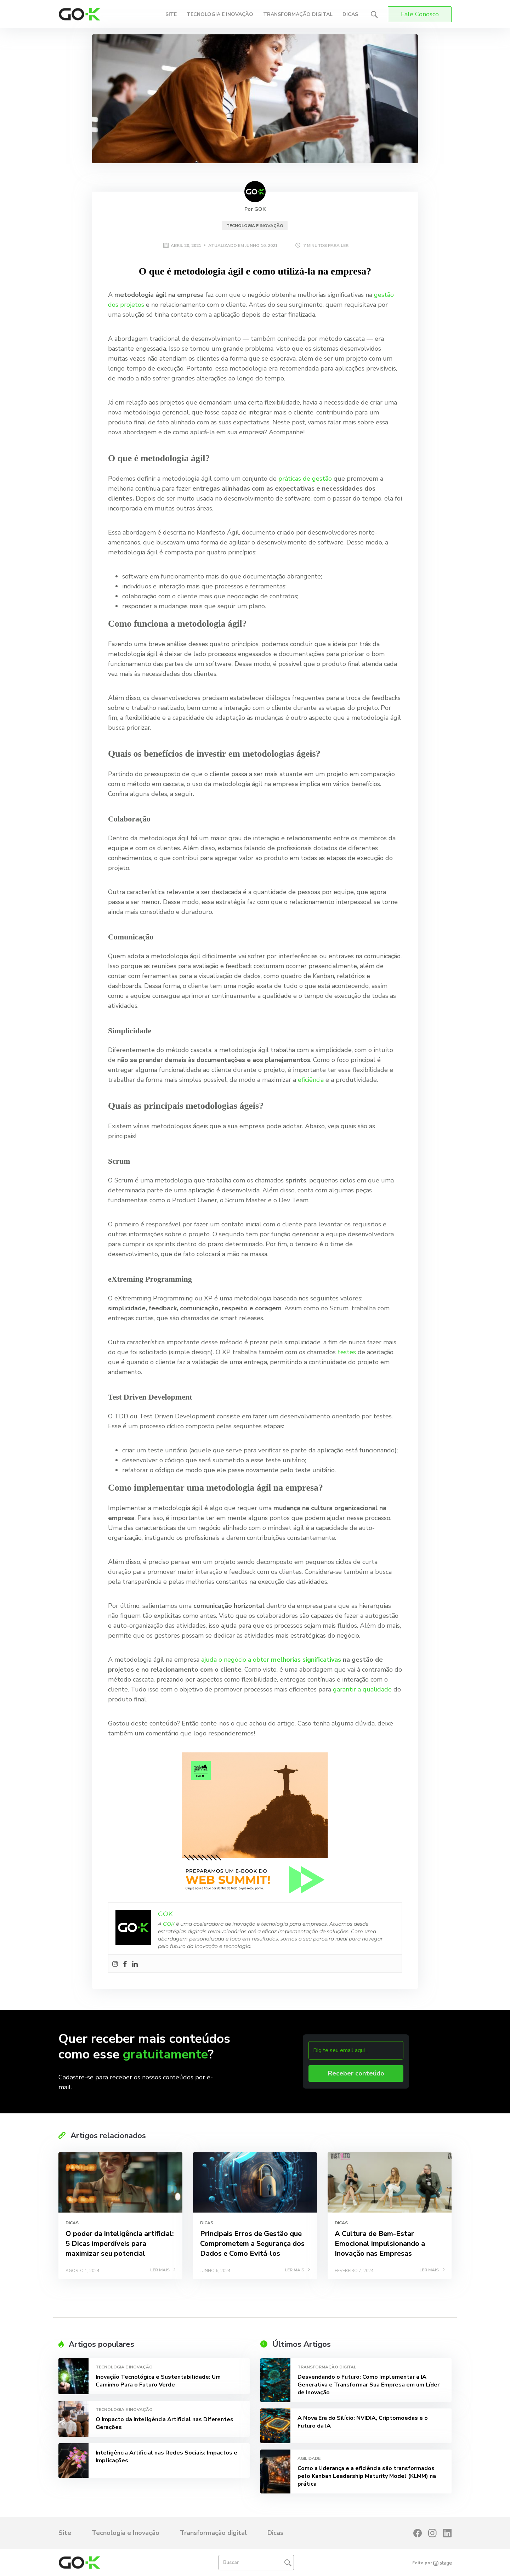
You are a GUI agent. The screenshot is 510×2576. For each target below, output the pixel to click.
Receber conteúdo (356, 2073)
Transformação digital (298, 14)
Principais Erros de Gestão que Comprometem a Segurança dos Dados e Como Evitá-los (252, 2243)
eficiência (311, 1079)
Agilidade (309, 2458)
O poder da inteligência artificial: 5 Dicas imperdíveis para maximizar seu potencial (120, 2243)
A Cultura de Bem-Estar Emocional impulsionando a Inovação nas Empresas (380, 2243)
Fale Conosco (420, 14)
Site (171, 14)
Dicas (350, 14)
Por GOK (255, 209)
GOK (169, 1924)
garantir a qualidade (362, 1689)
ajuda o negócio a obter (271, 1659)
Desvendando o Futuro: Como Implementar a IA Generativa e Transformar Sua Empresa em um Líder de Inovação (369, 2384)
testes (347, 1352)
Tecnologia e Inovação (220, 14)
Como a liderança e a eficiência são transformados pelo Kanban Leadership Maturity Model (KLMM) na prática (367, 2476)
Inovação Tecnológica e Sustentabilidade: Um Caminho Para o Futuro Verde (158, 2381)
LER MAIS (162, 2270)
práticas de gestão (305, 478)
